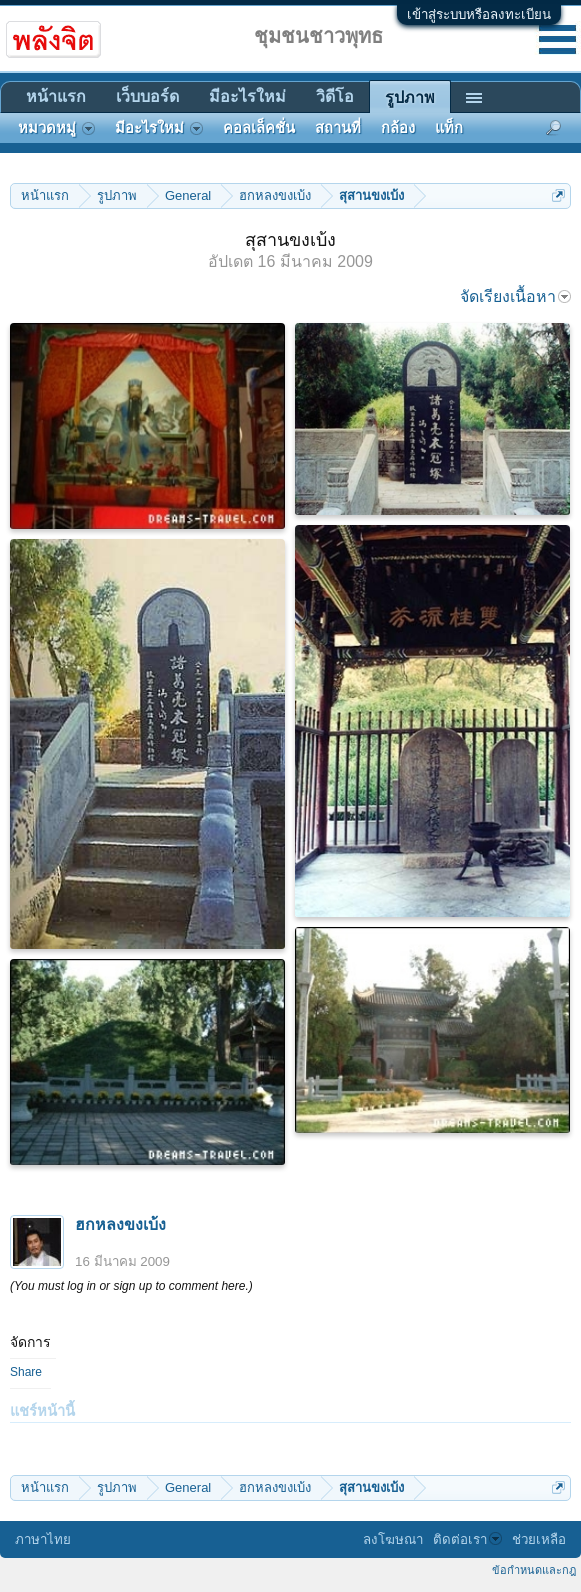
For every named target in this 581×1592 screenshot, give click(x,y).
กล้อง (398, 128)
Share (26, 1372)
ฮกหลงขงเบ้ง (120, 1224)
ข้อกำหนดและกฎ (534, 1570)
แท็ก (449, 128)
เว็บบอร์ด (147, 96)
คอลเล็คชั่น (259, 128)
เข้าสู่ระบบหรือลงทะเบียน (479, 14)
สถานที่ (338, 128)
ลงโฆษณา (393, 1539)
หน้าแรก (56, 96)
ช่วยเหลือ (539, 1539)
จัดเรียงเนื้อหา (515, 296)
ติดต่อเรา (467, 1539)
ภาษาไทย (43, 1539)
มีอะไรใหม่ (247, 96)
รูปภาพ (410, 97)
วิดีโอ (335, 96)
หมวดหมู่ (56, 128)
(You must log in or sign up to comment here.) (131, 1286)
